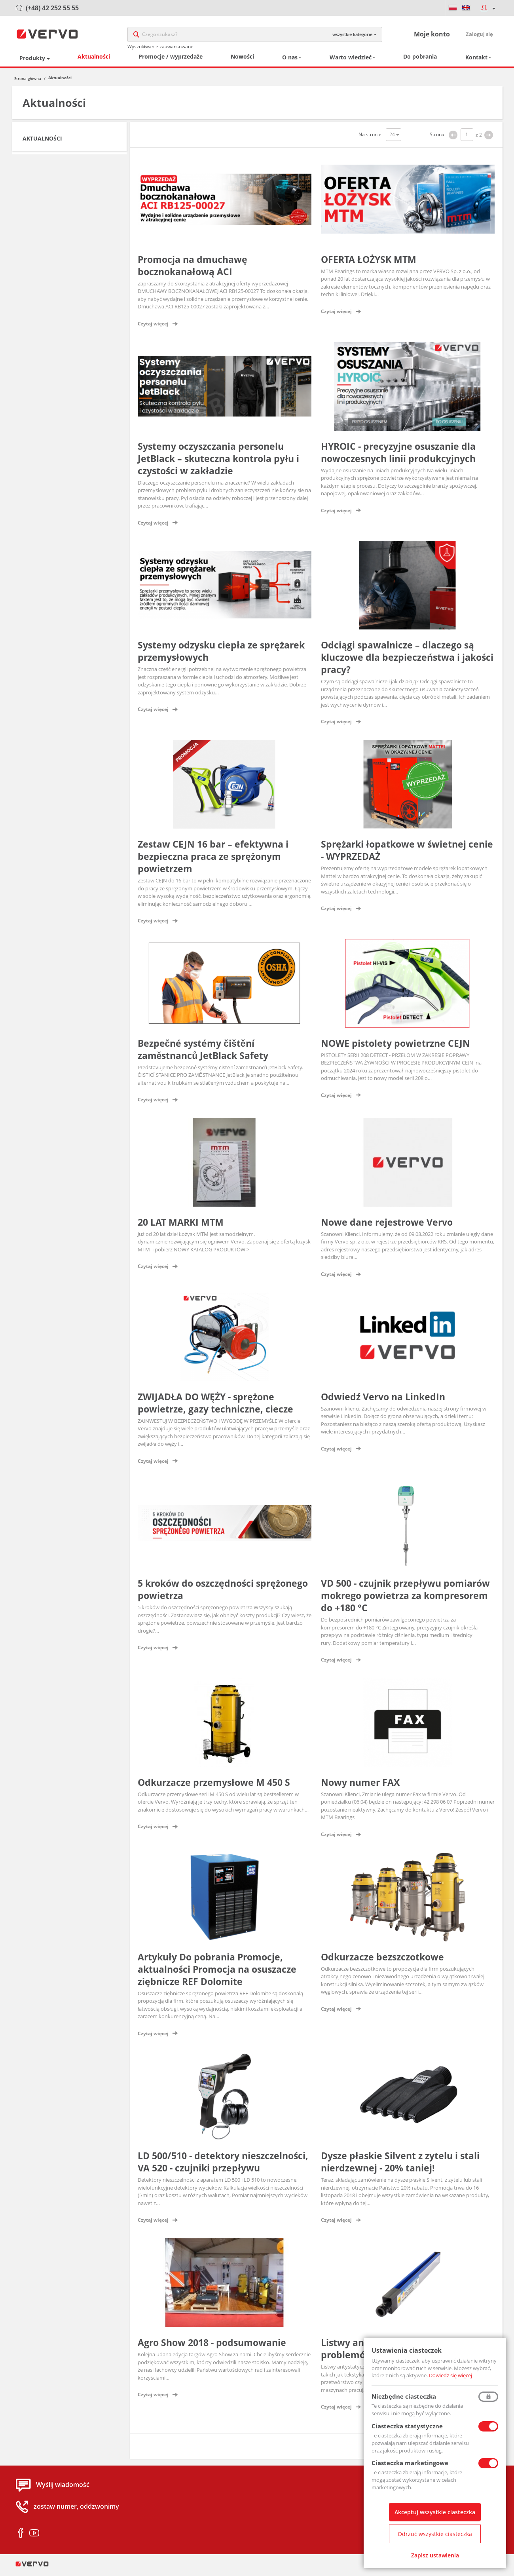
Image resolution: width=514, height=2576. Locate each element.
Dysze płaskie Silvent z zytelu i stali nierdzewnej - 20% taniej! (400, 2166)
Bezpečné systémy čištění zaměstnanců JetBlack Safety (203, 1053)
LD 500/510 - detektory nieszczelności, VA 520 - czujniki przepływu (223, 2166)
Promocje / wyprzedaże (170, 61)
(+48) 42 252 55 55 (52, 8)
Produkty (32, 62)
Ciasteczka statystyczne (407, 2426)
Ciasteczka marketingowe (410, 2463)
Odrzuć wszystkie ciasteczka (435, 2534)
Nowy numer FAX (360, 1786)
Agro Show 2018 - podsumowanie (212, 2346)
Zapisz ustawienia (435, 2555)
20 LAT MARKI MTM (181, 1226)
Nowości (242, 61)
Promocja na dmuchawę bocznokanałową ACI (192, 269)
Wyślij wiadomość (62, 2488)
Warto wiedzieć (351, 61)
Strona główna (27, 82)
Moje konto (432, 36)
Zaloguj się (479, 36)
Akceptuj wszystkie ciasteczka (435, 2512)
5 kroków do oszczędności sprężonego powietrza (223, 1593)
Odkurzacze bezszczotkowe (382, 1960)
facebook (21, 2537)
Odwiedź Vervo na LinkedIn (383, 1400)
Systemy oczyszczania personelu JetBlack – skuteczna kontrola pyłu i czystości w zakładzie (218, 462)
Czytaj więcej (153, 328)
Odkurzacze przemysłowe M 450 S (214, 1786)
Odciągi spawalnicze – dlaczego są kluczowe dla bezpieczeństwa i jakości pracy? (407, 661)
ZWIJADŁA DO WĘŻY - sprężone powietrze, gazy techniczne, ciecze (215, 1406)
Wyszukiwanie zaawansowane (160, 48)
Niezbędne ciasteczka (404, 2396)
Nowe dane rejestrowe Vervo (387, 1226)
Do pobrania (420, 61)
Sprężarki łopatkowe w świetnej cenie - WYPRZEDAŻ (407, 854)
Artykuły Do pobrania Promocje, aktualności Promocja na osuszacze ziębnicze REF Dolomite (217, 1973)
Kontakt (476, 61)
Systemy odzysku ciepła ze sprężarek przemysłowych (221, 655)
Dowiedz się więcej (450, 2375)
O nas (290, 61)
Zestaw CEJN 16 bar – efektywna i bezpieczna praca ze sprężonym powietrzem (213, 860)
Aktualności (94, 61)
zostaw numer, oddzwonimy (76, 2510)
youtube (34, 2537)
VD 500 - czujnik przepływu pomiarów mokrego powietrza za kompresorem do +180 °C (405, 1599)
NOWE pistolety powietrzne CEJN (395, 1047)
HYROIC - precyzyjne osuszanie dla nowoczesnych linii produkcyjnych (398, 456)
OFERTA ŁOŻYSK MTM (368, 263)
